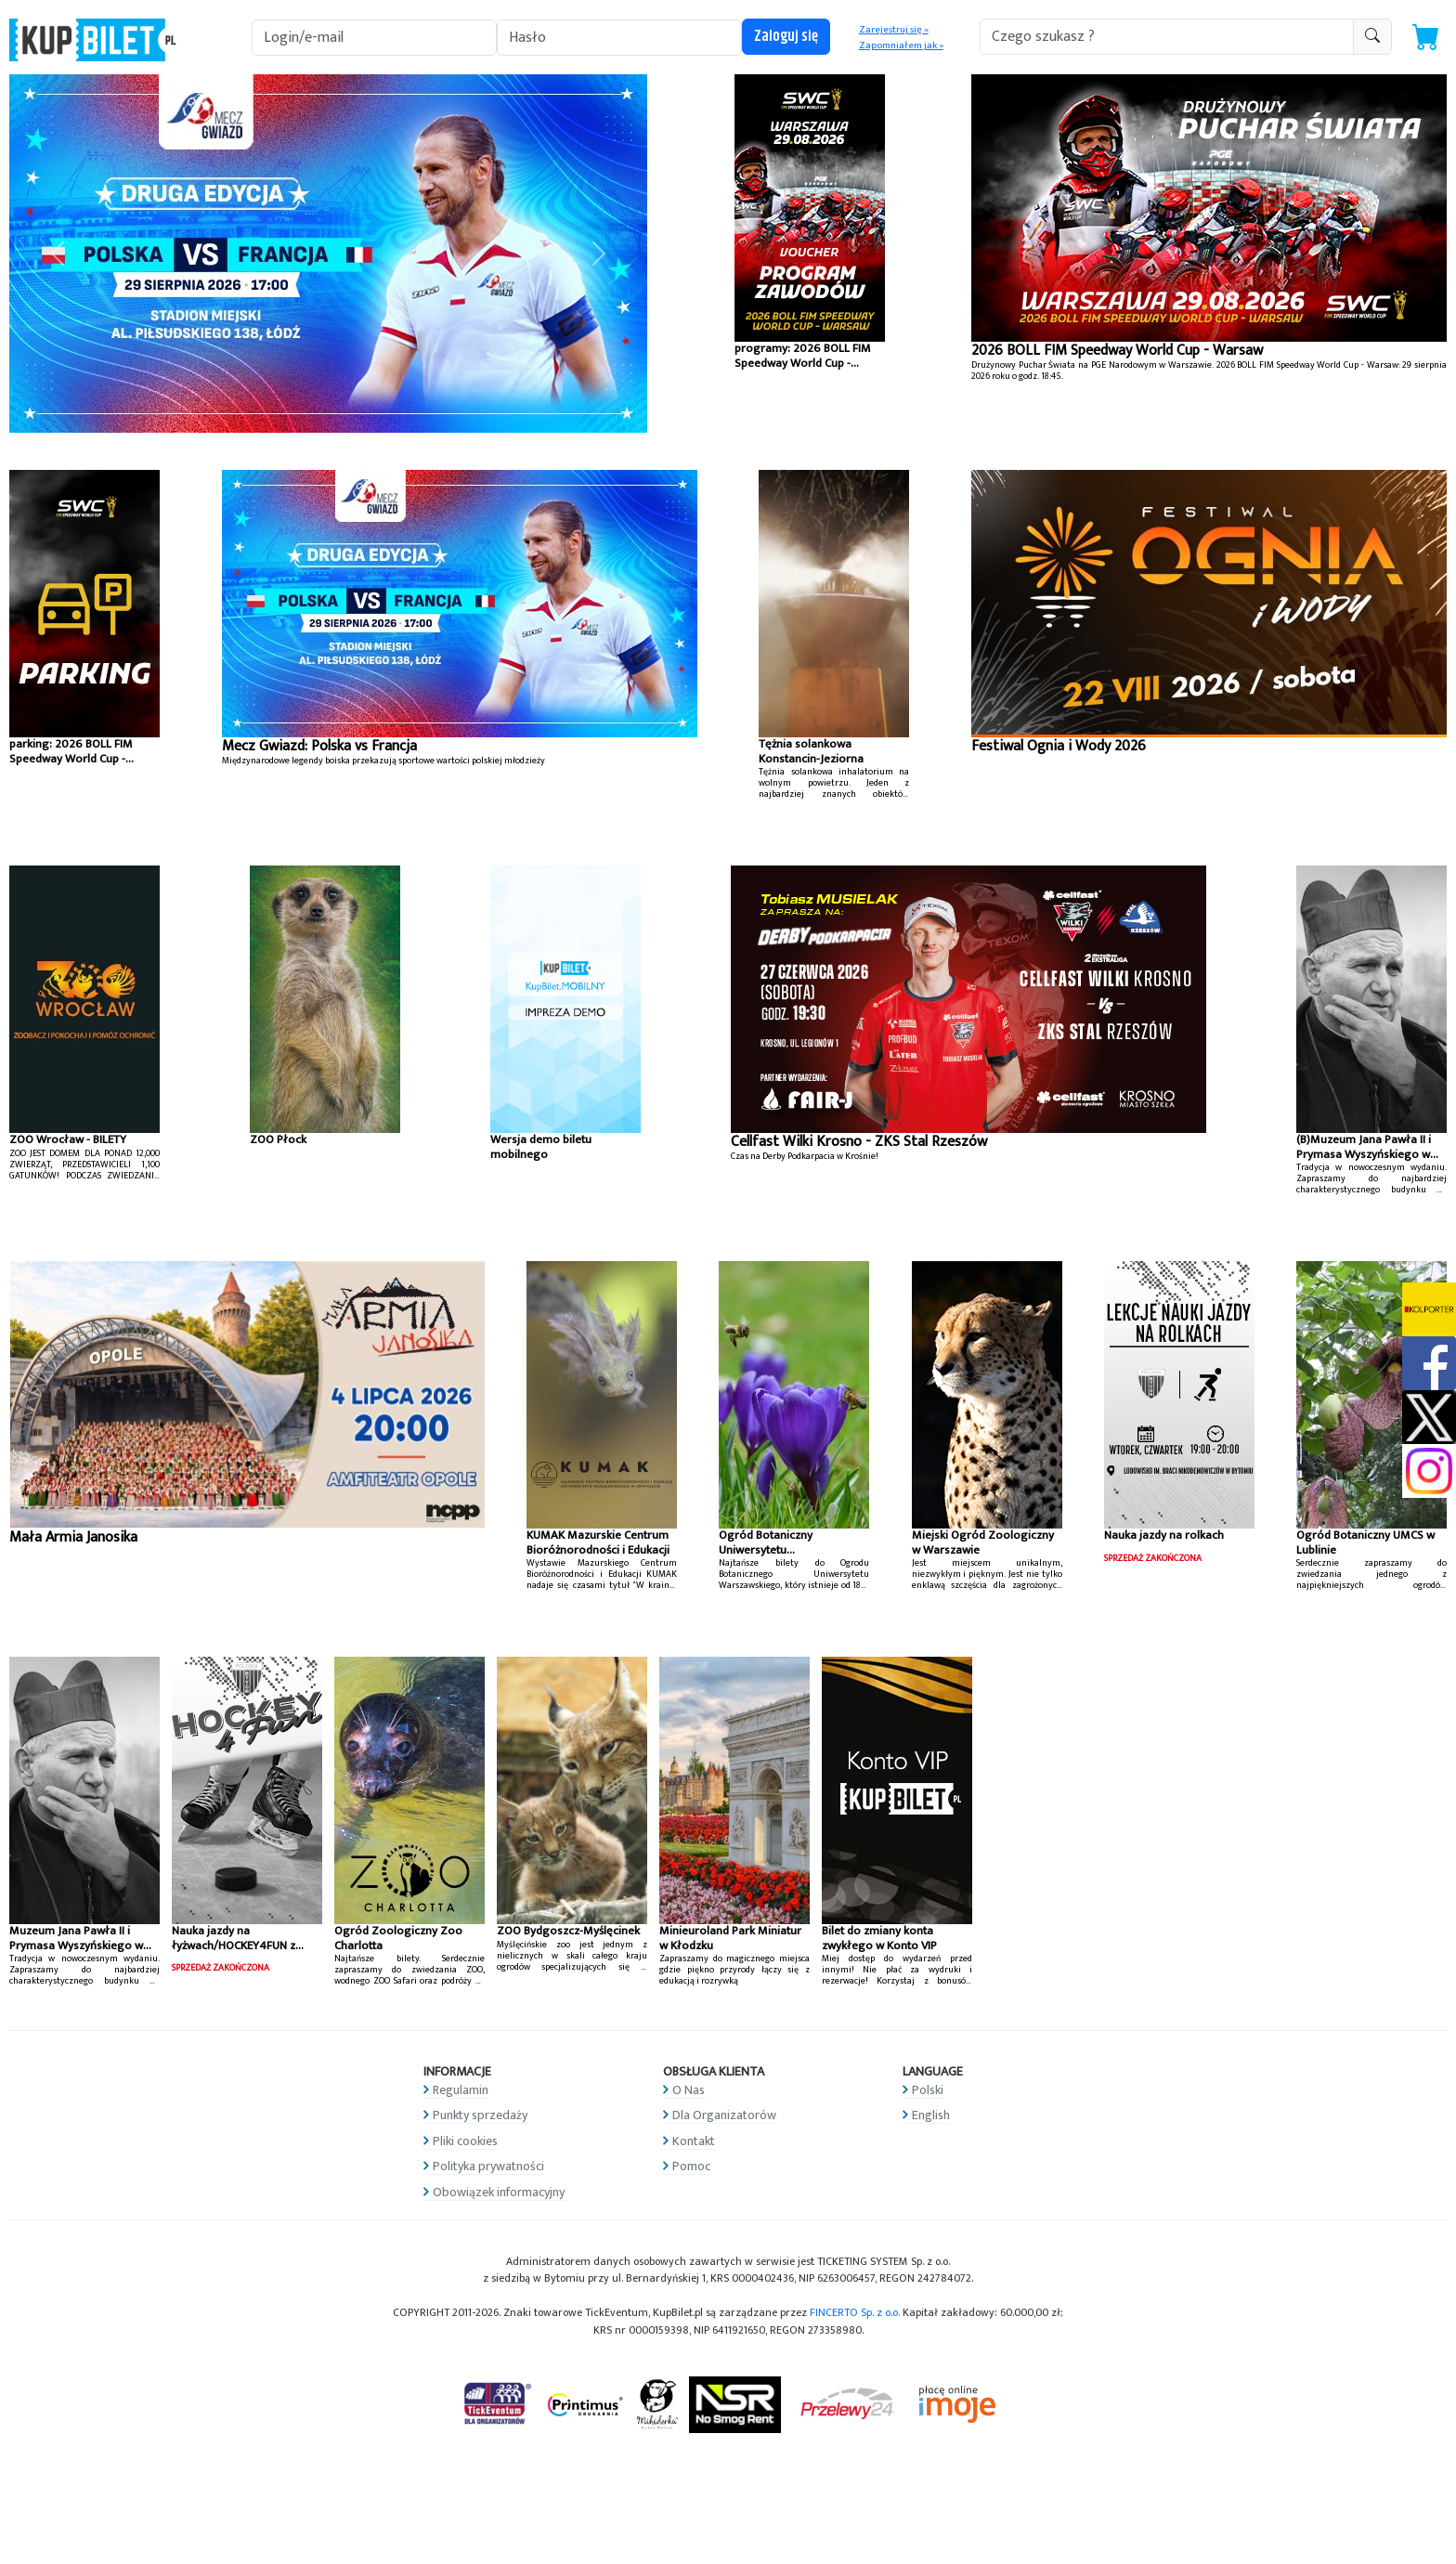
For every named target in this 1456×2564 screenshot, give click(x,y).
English (931, 2115)
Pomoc (691, 2166)
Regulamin (460, 2090)
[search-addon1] (1167, 37)
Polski (927, 2090)
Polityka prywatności (488, 2166)
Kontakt (693, 2141)
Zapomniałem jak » (901, 45)
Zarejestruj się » (894, 29)
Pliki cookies (465, 2141)
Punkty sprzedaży (480, 2115)
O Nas (688, 2090)
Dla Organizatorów (724, 2115)
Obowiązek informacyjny (499, 2192)
